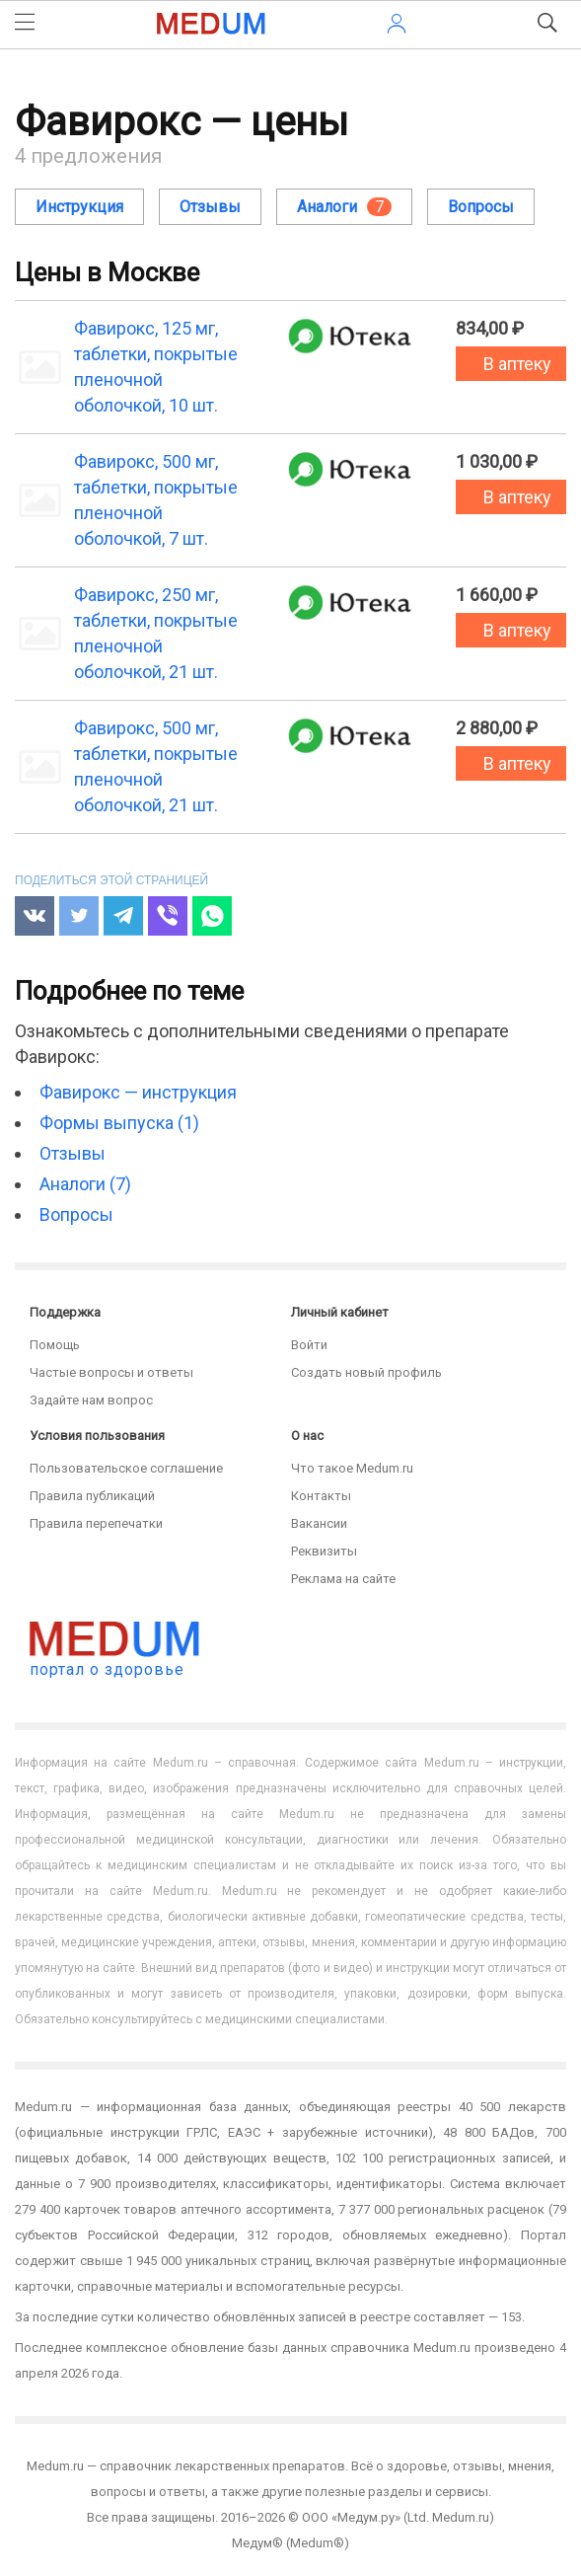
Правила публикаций (92, 1495)
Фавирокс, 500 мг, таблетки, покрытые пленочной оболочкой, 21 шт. (156, 766)
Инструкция (79, 206)
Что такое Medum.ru (352, 1468)
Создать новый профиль (366, 1372)
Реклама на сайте (343, 1578)
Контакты (321, 1495)
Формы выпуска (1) (119, 1122)
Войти (309, 1344)
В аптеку (517, 363)
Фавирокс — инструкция (138, 1092)
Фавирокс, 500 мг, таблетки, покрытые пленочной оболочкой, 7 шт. (156, 500)
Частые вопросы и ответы (111, 1372)
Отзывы (210, 206)
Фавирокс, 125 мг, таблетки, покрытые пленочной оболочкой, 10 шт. (156, 367)
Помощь (55, 1344)
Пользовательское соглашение (126, 1468)
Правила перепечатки (96, 1523)
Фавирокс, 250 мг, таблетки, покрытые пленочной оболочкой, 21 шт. (156, 633)
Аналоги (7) (85, 1184)
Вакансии (319, 1523)
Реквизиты (324, 1551)
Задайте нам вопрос (91, 1400)
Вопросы (481, 206)
